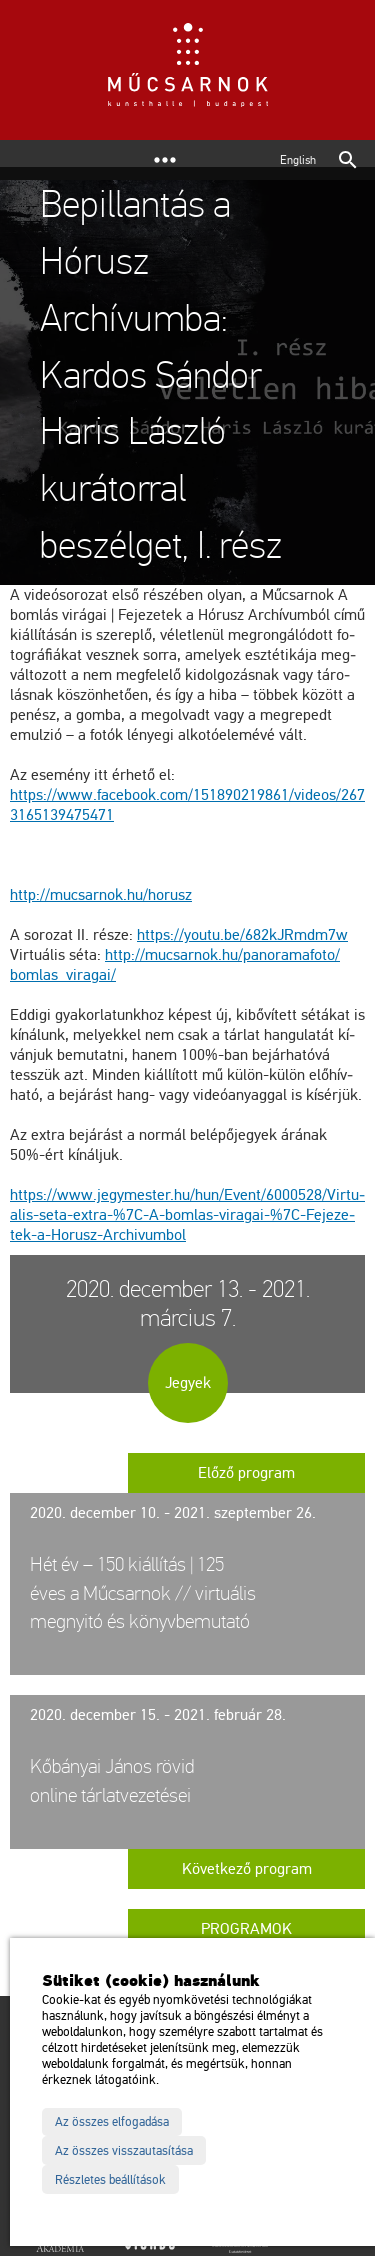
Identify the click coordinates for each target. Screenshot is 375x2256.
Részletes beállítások (110, 2180)
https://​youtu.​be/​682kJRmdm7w (242, 935)
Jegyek (188, 1383)
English (298, 160)
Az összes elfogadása (112, 2122)
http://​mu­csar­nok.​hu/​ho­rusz (101, 895)
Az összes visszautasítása (124, 2151)
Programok (246, 1929)
